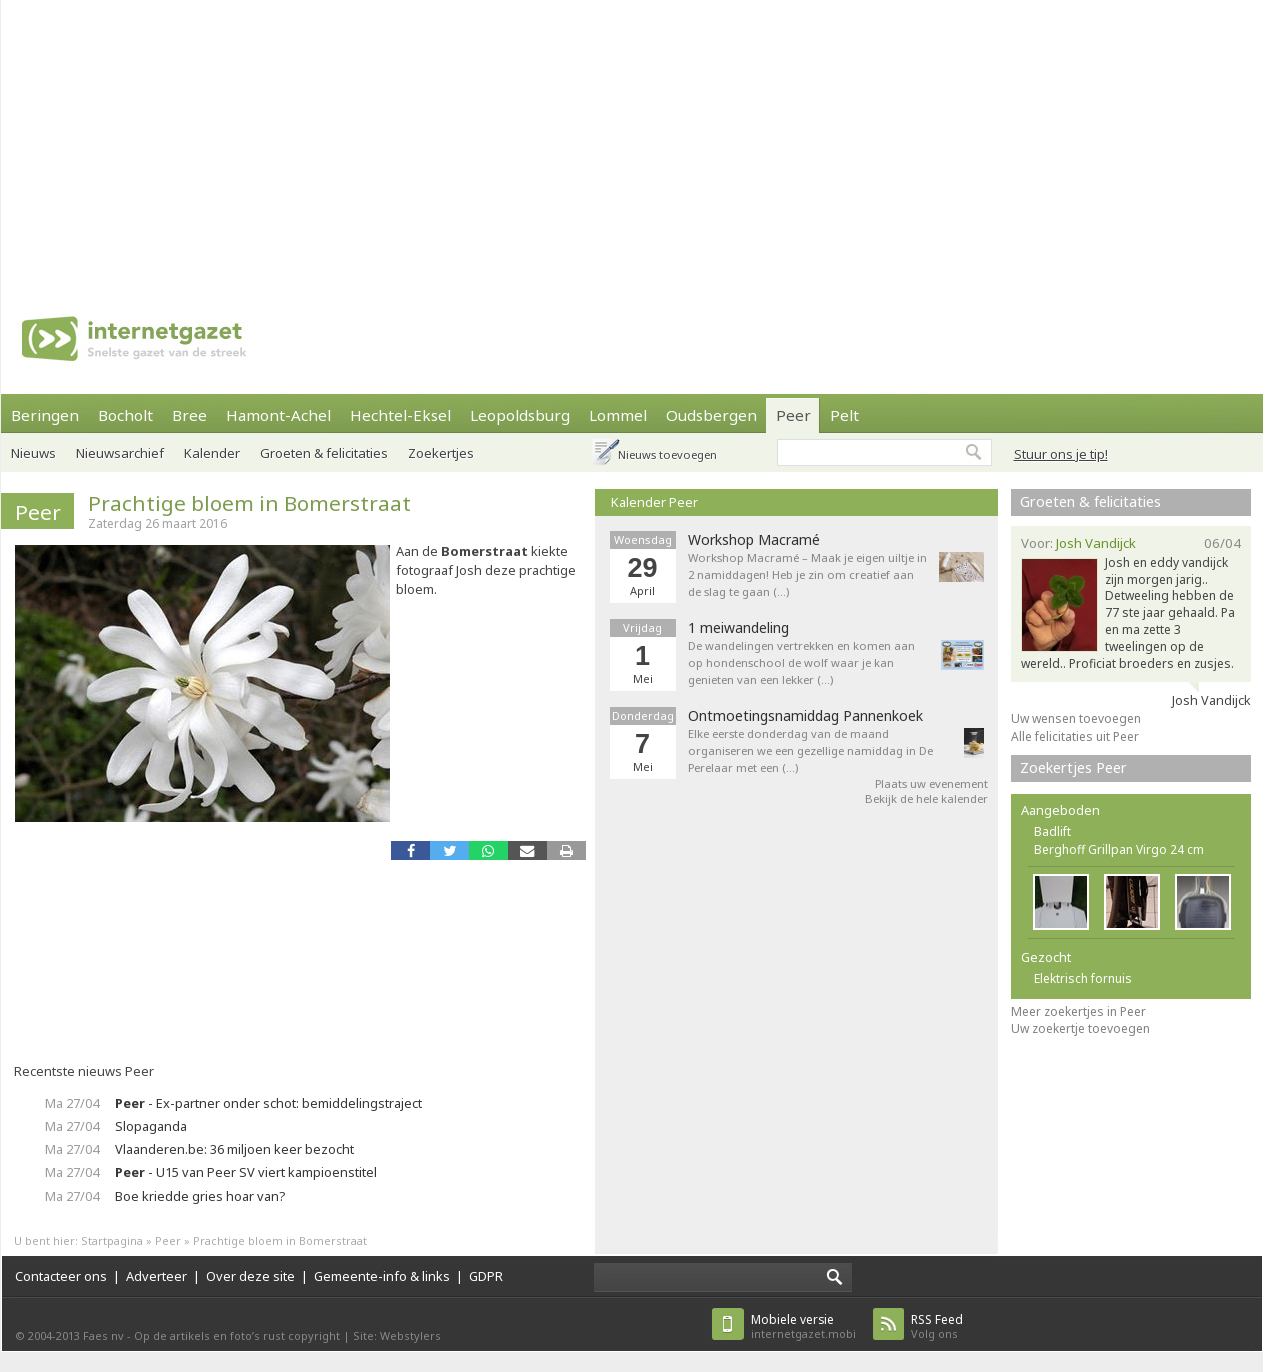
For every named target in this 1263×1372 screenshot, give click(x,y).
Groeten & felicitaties (324, 453)
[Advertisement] (586, 140)
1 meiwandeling (738, 628)
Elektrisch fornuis (1083, 978)
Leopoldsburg (520, 415)
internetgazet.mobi (803, 1326)
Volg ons (937, 1326)
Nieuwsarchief (120, 453)
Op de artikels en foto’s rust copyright (237, 1335)
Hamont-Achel (278, 415)
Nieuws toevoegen (667, 454)
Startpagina (112, 1240)
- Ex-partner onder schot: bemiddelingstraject (268, 1103)
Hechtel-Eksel (400, 415)
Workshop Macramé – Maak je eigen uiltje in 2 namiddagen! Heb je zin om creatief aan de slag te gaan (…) (807, 574)
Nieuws (33, 453)
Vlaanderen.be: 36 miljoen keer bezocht (234, 1149)
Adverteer (156, 1276)
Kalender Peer (654, 502)
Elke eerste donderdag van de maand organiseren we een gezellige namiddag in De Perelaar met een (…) (810, 750)
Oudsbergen (711, 415)
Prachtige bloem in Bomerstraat (249, 503)
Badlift (1052, 831)
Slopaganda (151, 1126)
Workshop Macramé (754, 540)
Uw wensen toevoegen (1076, 718)
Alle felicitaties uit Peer (1075, 736)
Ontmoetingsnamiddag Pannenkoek (805, 716)
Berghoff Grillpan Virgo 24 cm (1119, 849)
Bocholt (125, 415)
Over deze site (250, 1276)
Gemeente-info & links (382, 1276)
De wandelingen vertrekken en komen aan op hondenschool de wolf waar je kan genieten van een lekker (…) (801, 662)
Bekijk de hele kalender (926, 798)
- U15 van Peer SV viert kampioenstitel (246, 1172)
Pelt (844, 415)
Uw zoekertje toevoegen (1080, 1028)
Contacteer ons (61, 1276)
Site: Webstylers (397, 1335)
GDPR (486, 1276)
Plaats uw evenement (931, 783)
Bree (189, 415)
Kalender (212, 453)
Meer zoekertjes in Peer (1078, 1011)
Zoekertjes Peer (1073, 767)
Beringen (45, 415)
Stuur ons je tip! (1061, 454)
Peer (793, 415)
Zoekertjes (441, 453)
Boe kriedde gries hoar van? (200, 1196)
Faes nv (103, 1335)
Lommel (618, 415)
